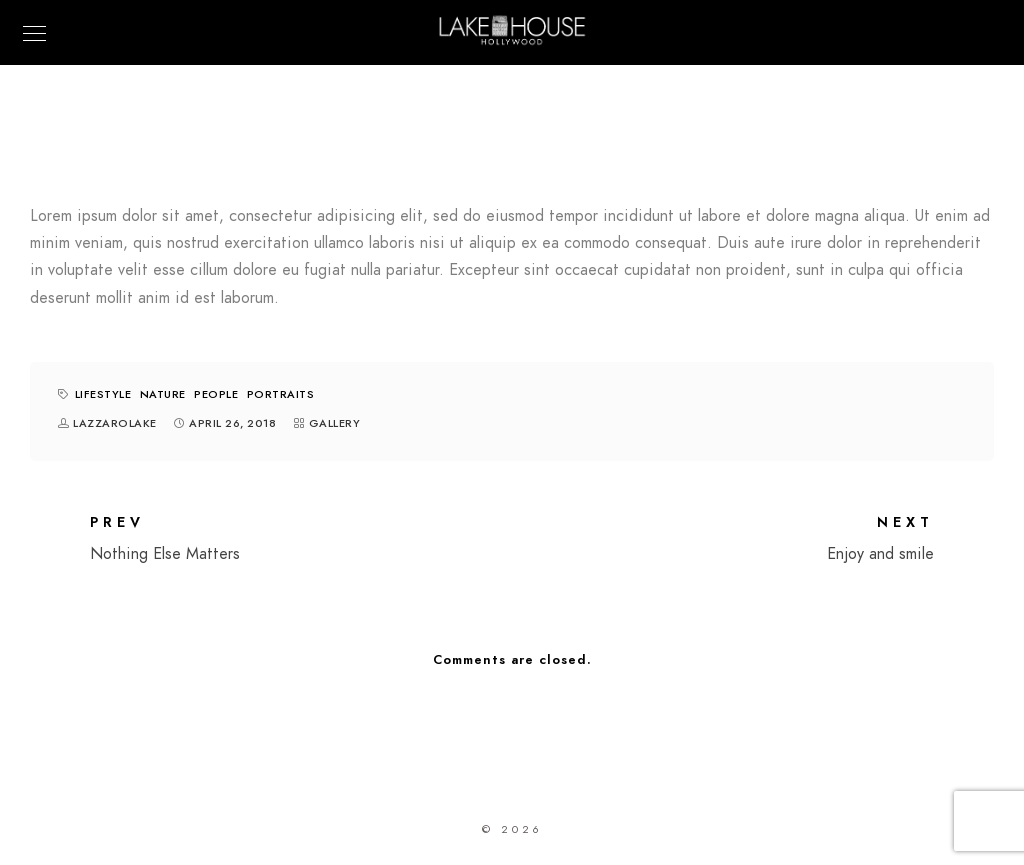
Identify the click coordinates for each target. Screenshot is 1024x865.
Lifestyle (103, 394)
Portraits (281, 394)
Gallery (335, 423)
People (216, 394)
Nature (163, 394)
